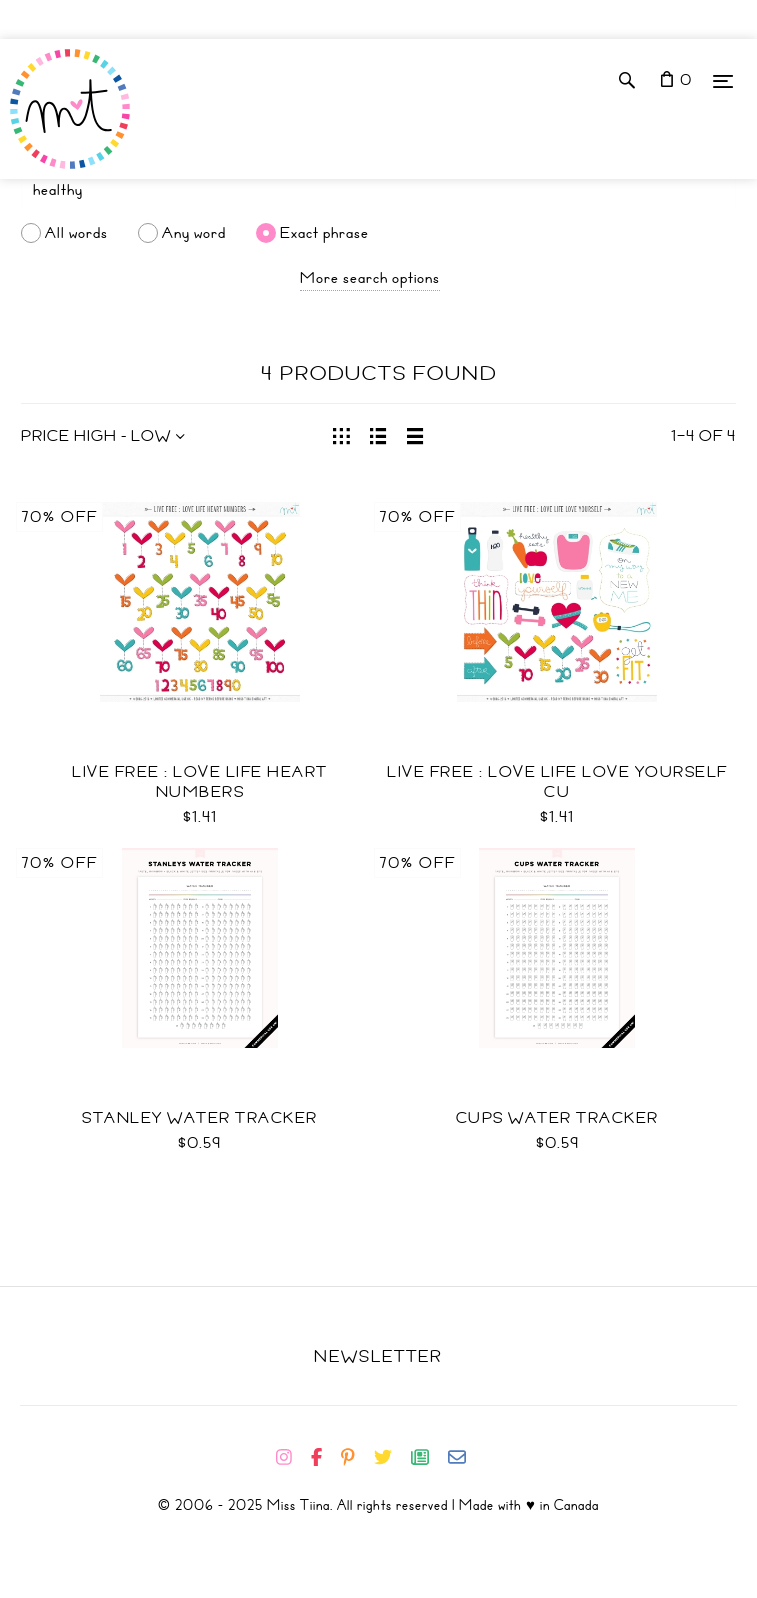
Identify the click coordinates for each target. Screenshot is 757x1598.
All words (76, 233)
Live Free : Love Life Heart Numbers (200, 782)
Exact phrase (324, 233)
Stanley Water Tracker (200, 1118)
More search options (370, 278)
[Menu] (723, 80)
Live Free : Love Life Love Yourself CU (557, 782)
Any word (194, 233)
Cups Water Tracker (557, 1118)
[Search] (378, 190)
